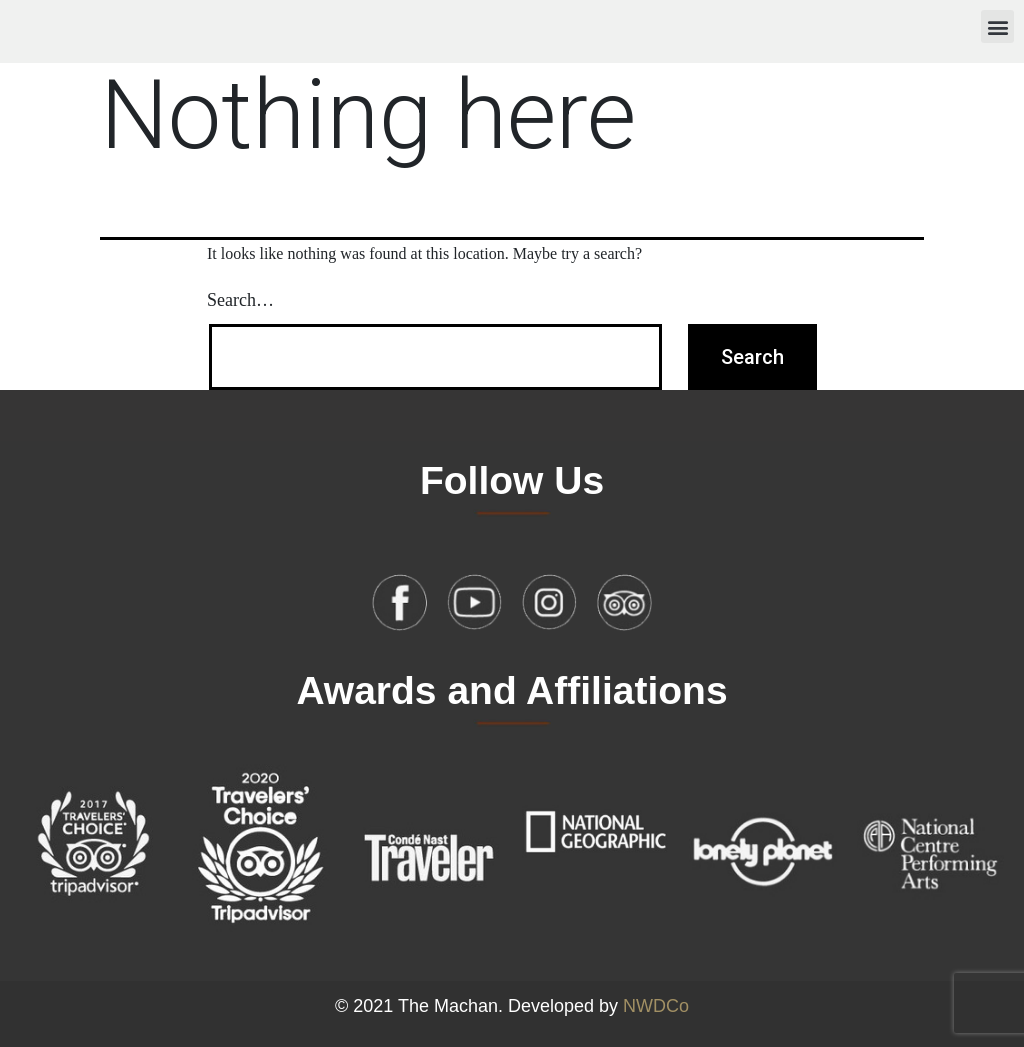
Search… (240, 300)
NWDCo (656, 1006)
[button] (997, 26)
